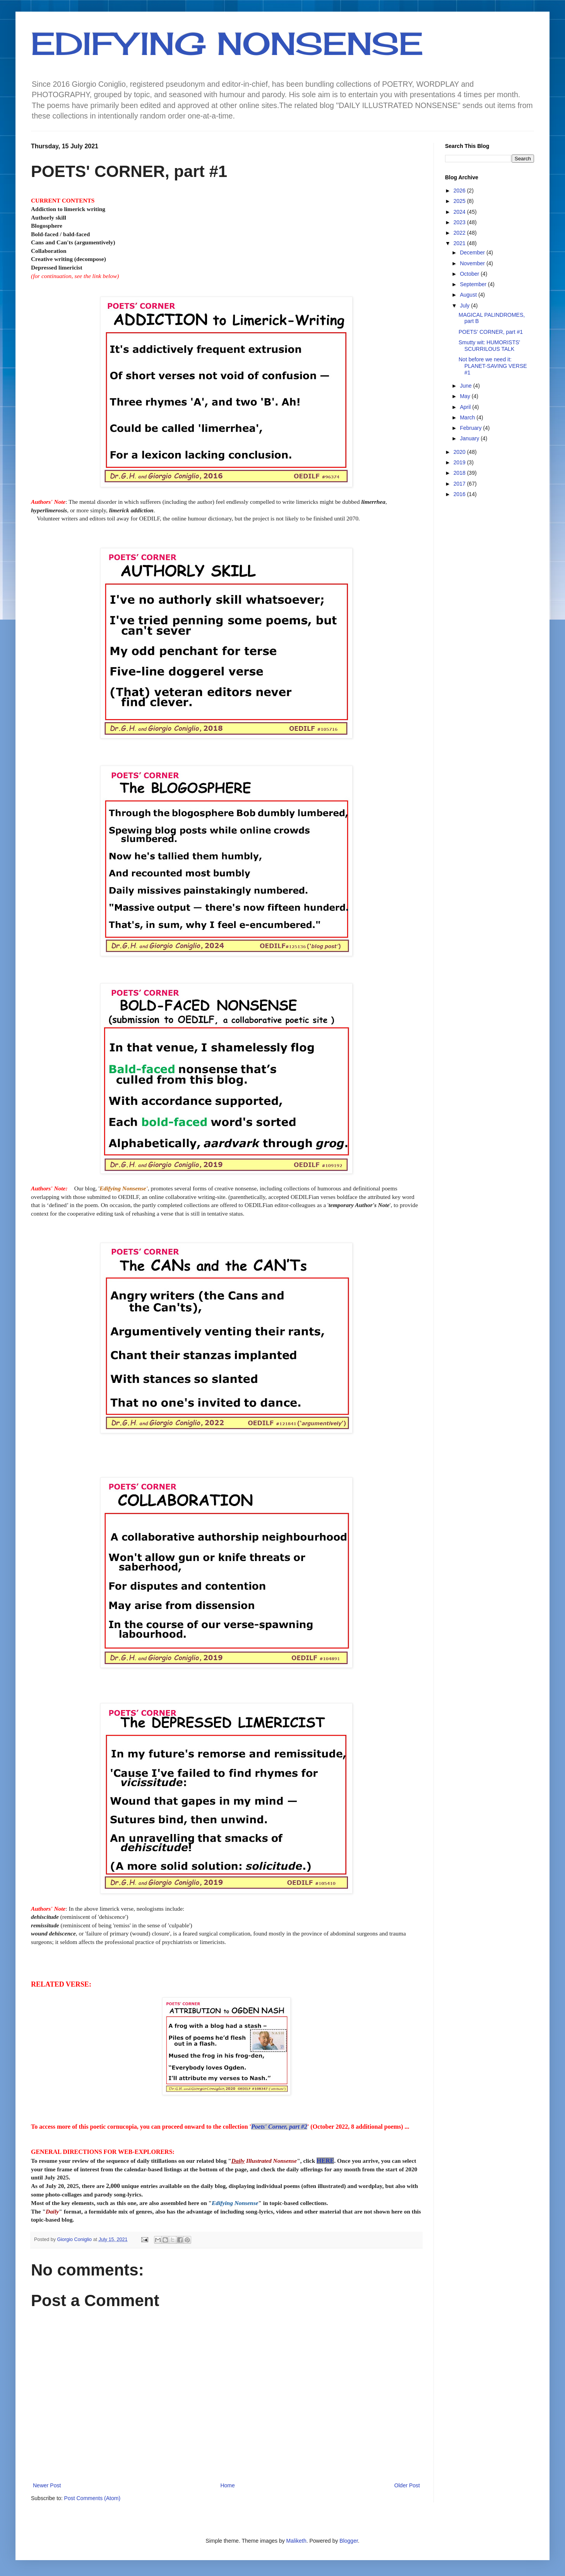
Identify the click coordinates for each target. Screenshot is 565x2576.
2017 (460, 484)
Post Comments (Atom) (92, 2498)
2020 (460, 452)
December (473, 252)
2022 (460, 233)
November (473, 263)
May (465, 396)
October (470, 274)
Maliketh (296, 2541)
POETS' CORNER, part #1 (491, 332)
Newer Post (47, 2485)
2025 (460, 201)
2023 (460, 222)
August (469, 295)
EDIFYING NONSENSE (227, 43)
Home (227, 2485)
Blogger (348, 2541)
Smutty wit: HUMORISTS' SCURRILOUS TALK (489, 345)
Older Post (407, 2485)
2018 (460, 473)
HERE (325, 2160)
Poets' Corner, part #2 (279, 2126)
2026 (460, 190)
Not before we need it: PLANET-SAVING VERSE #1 (493, 366)
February (471, 428)
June (466, 386)
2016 (460, 494)
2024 (460, 212)
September (474, 284)
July (465, 305)
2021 (460, 243)
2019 (460, 462)
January (470, 438)
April (466, 407)
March (468, 417)
